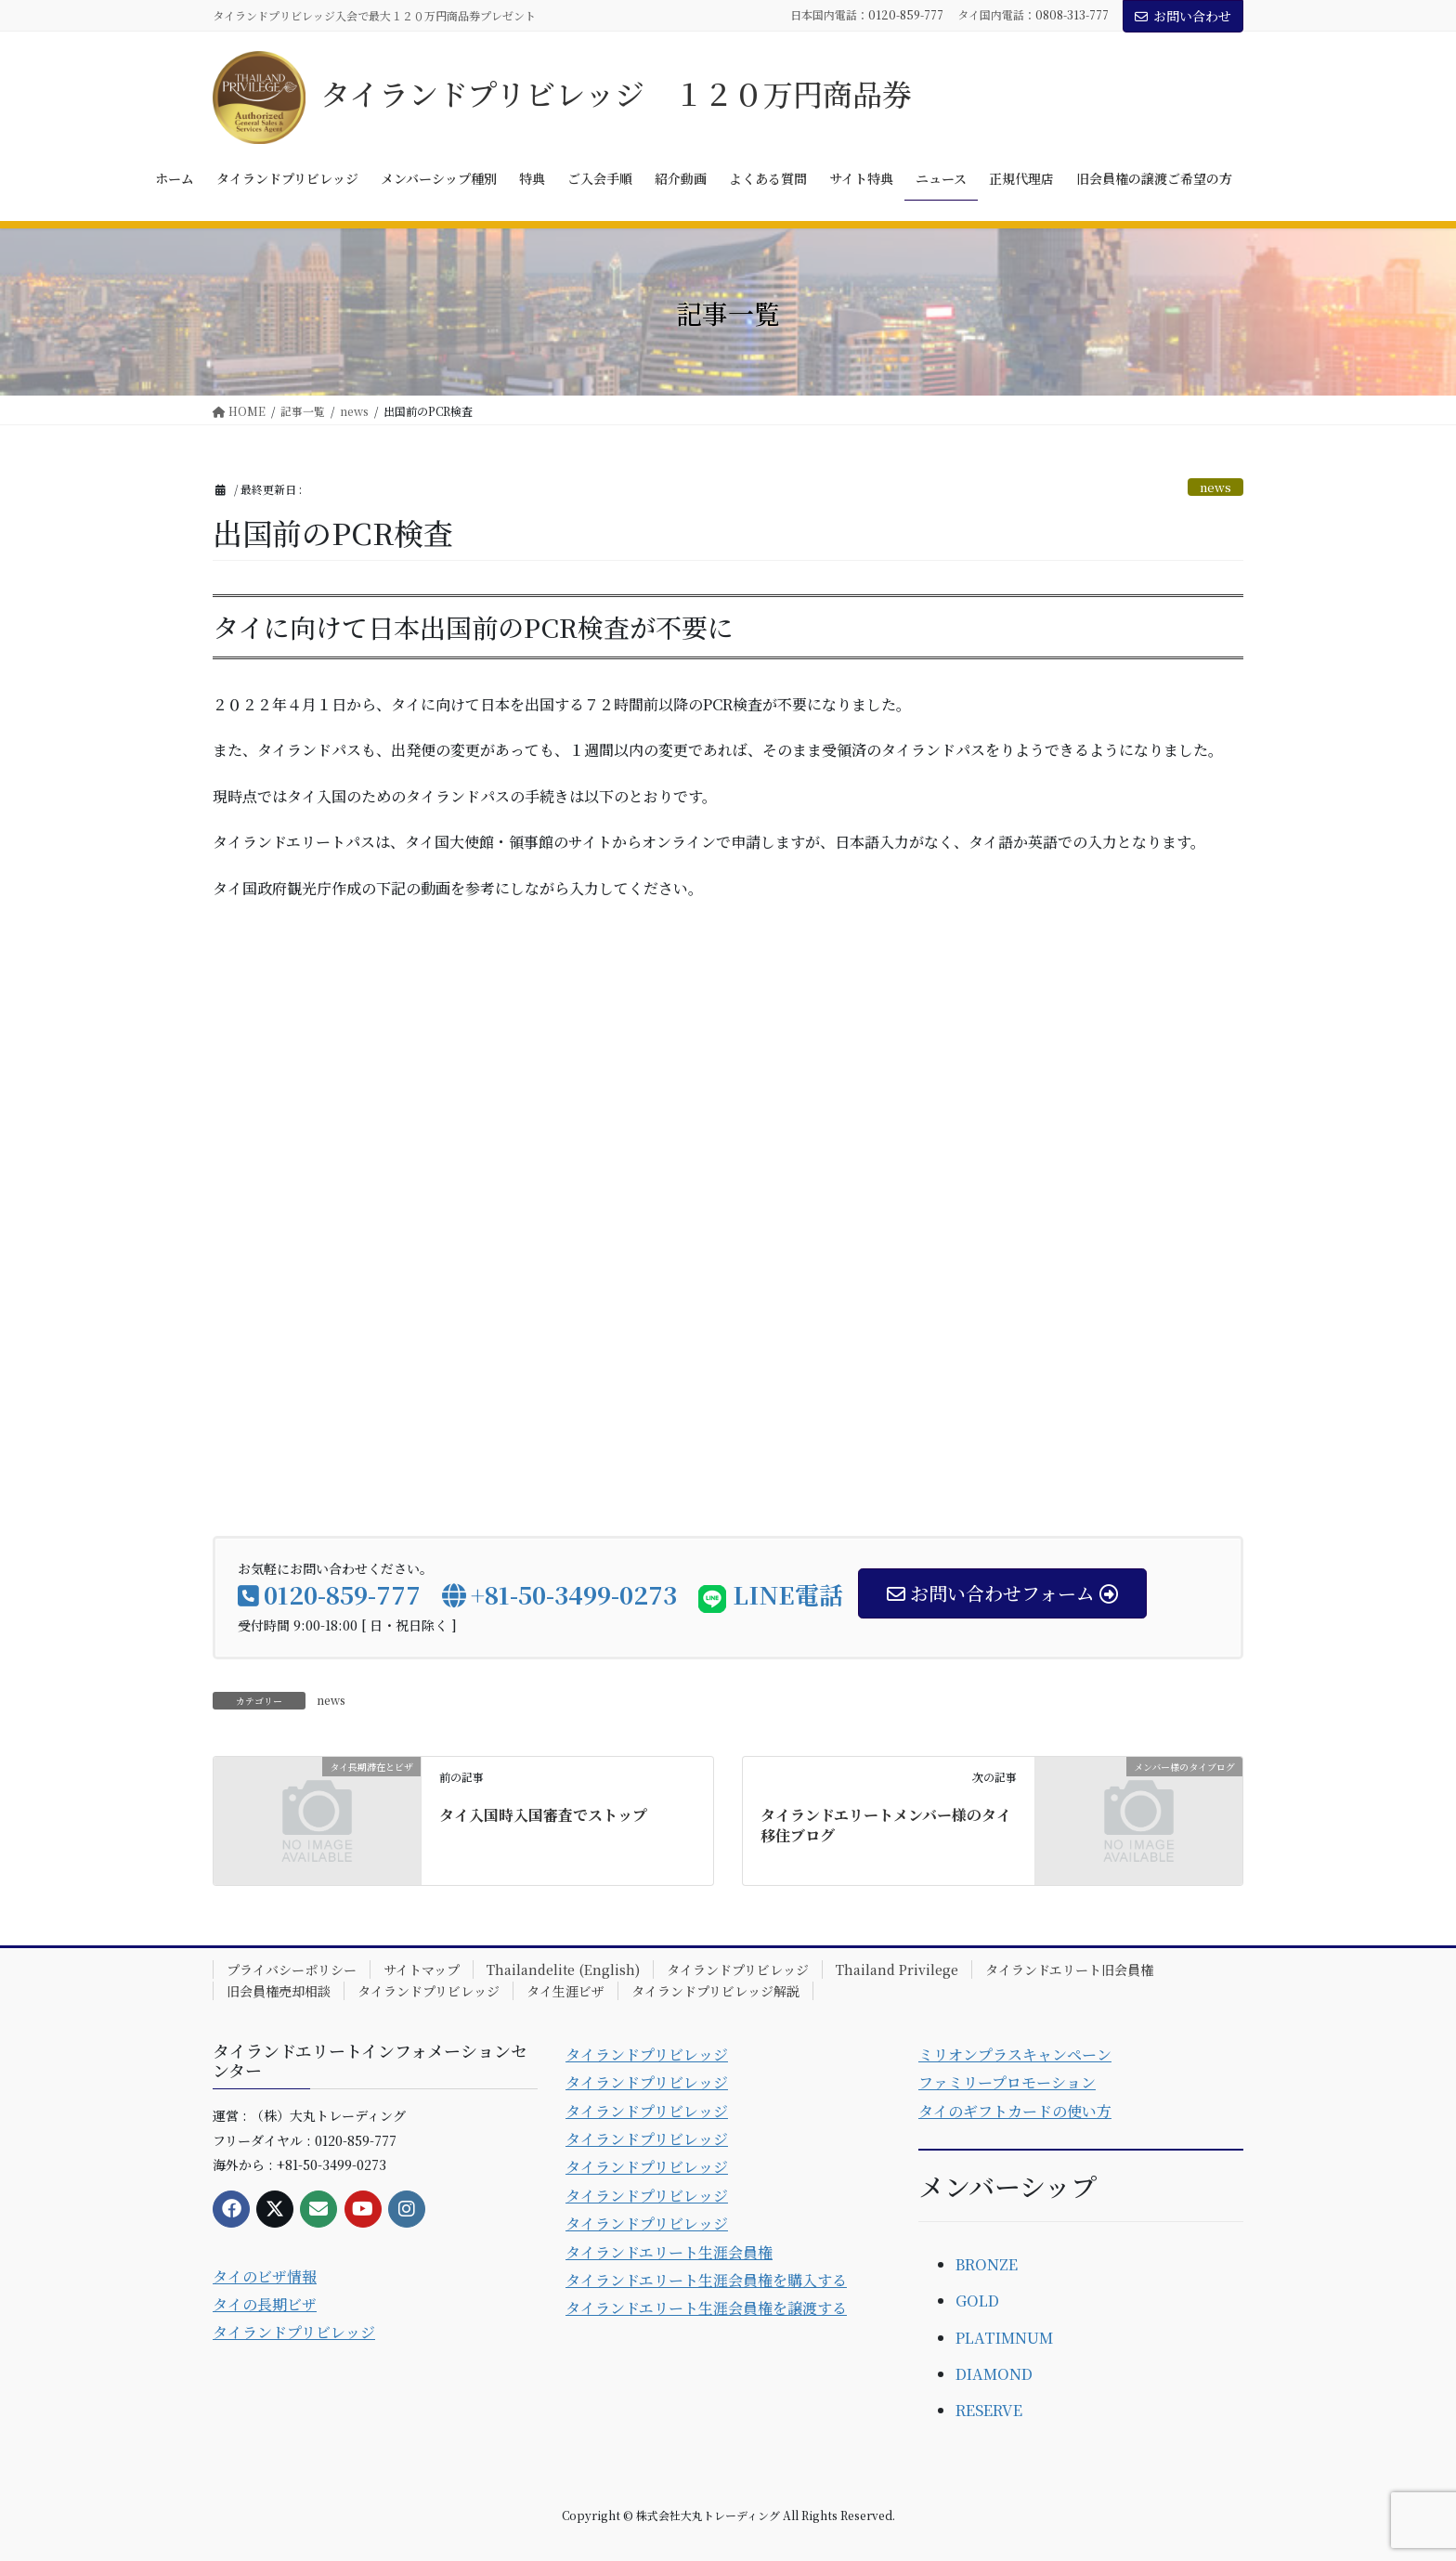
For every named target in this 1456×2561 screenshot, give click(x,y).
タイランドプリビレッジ (738, 1969)
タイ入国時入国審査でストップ (543, 1815)
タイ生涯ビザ (565, 1991)
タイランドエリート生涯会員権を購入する (706, 2280)
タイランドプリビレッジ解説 (715, 1991)
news (1215, 487)
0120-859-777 (905, 14)
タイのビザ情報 (265, 2276)
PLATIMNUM (1004, 2337)
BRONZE (987, 2264)
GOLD (977, 2300)
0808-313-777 (1072, 14)
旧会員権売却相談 (279, 1991)
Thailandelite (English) (563, 1969)
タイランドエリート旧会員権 (1069, 1969)
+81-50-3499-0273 (559, 1594)
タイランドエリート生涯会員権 (669, 2252)
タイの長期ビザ (265, 2304)
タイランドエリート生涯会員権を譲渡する (706, 2308)
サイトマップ (422, 1969)
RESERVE (989, 2410)
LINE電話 (770, 1594)
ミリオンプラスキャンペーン (1015, 2054)
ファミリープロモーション (1007, 2082)
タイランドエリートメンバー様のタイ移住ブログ (885, 1825)
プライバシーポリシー (292, 1969)
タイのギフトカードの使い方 (1015, 2111)
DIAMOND (994, 2374)
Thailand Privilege (897, 1969)
